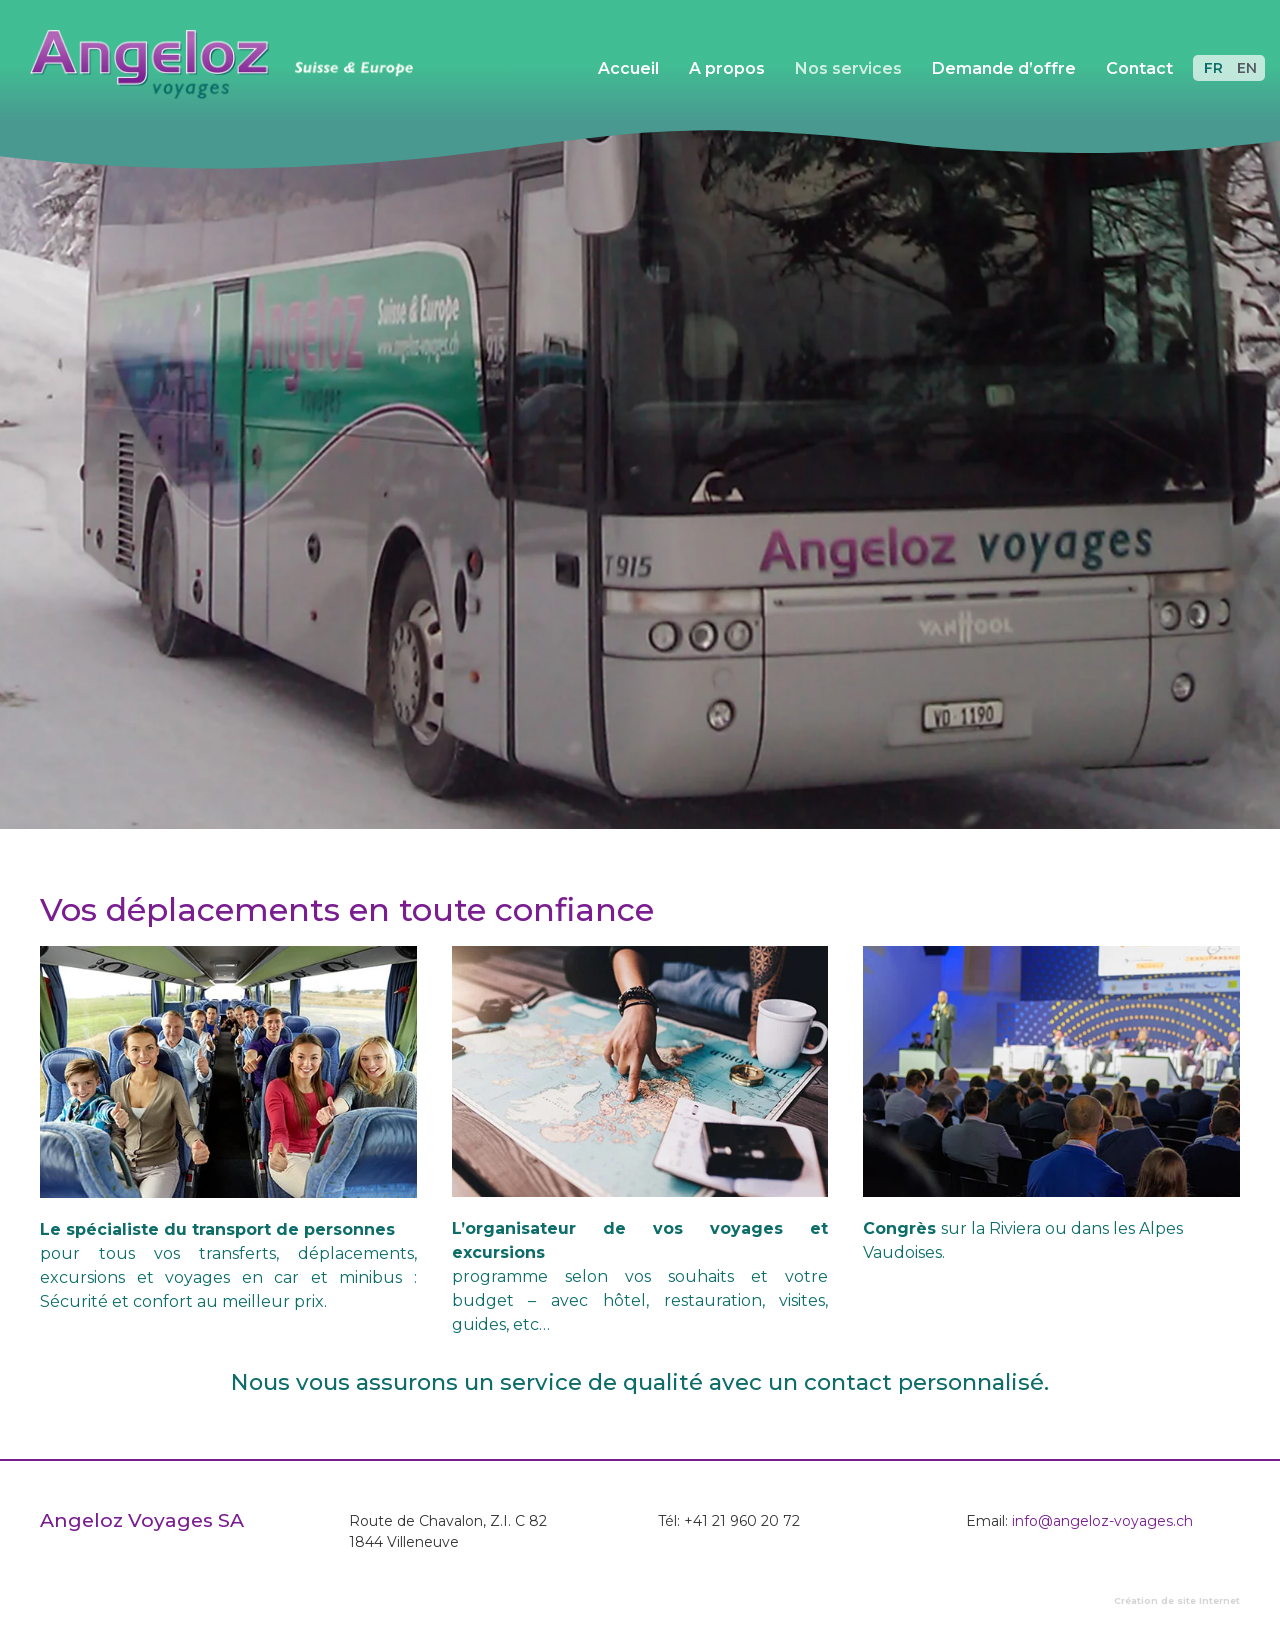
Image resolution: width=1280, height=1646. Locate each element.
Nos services (848, 68)
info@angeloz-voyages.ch (1102, 1521)
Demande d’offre (1004, 68)
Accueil (628, 68)
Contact (1139, 68)
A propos (727, 68)
